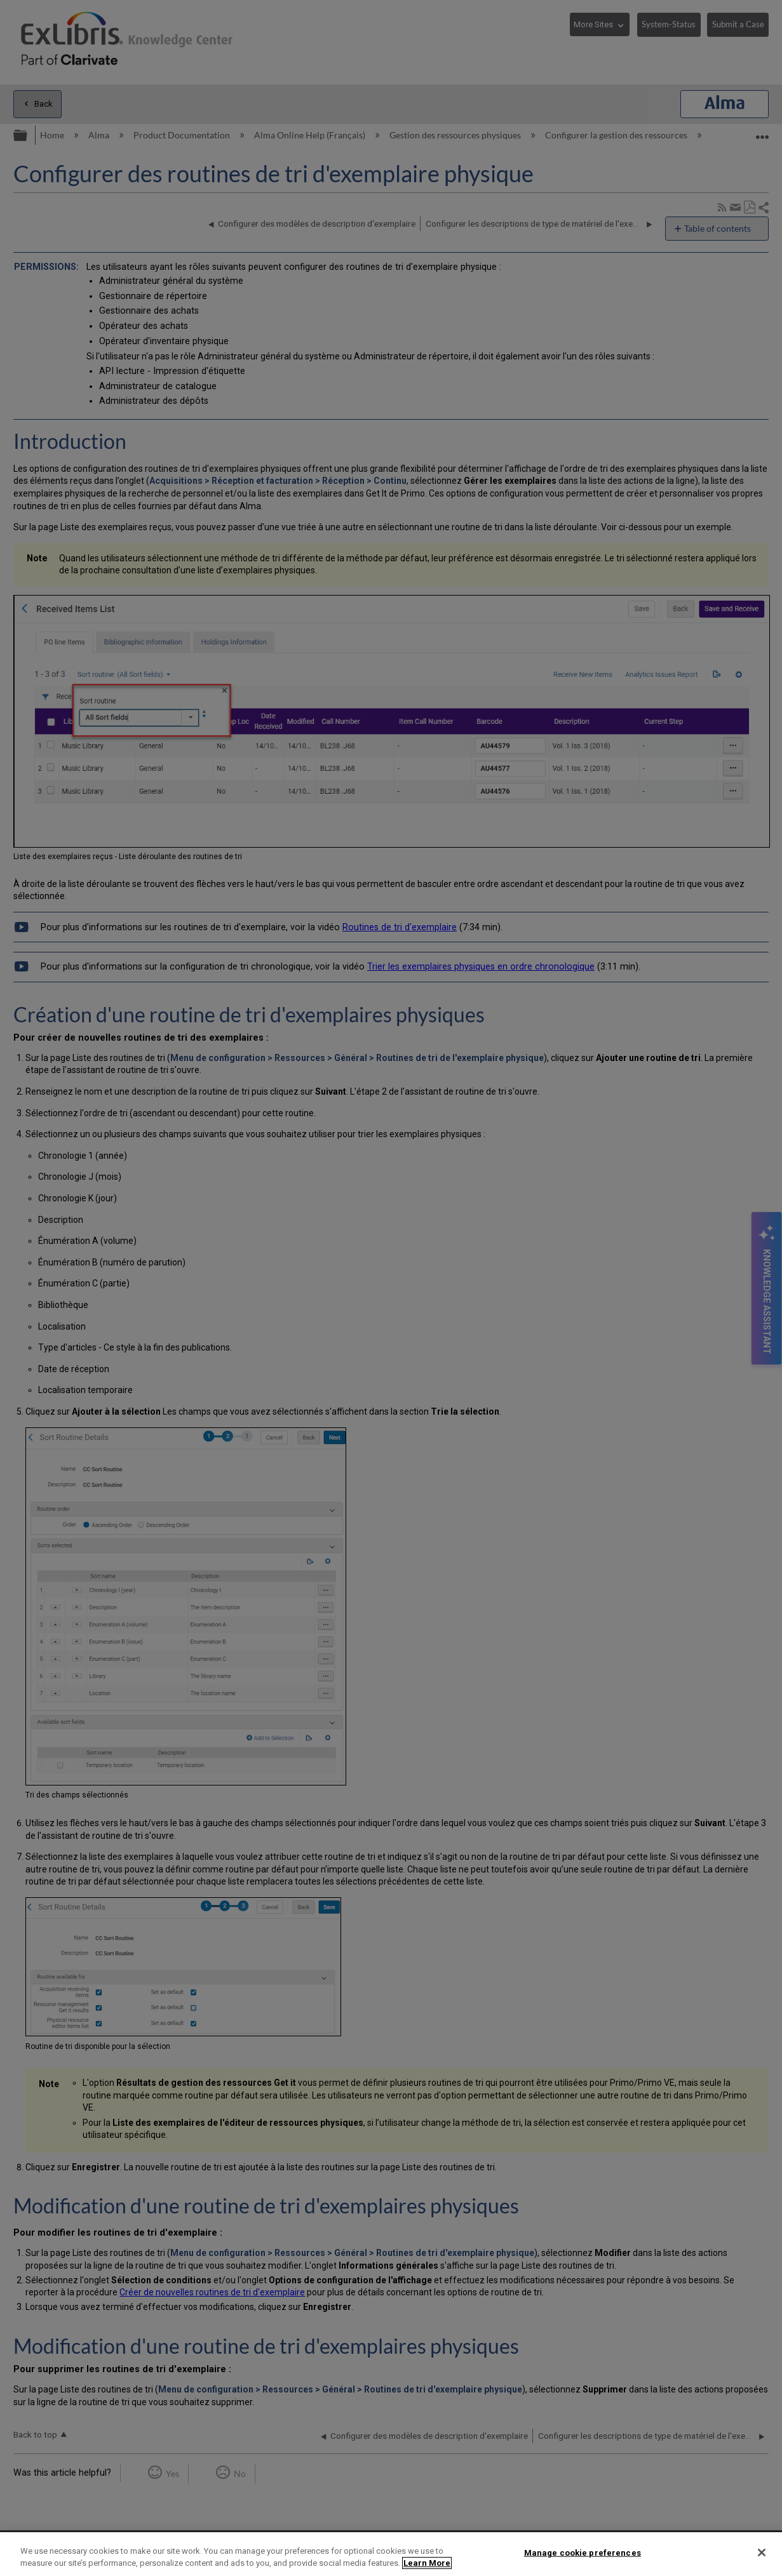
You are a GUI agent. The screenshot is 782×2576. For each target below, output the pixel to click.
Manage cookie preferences (582, 2553)
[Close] (762, 2552)
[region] (391, 2554)
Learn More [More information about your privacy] (426, 2563)
